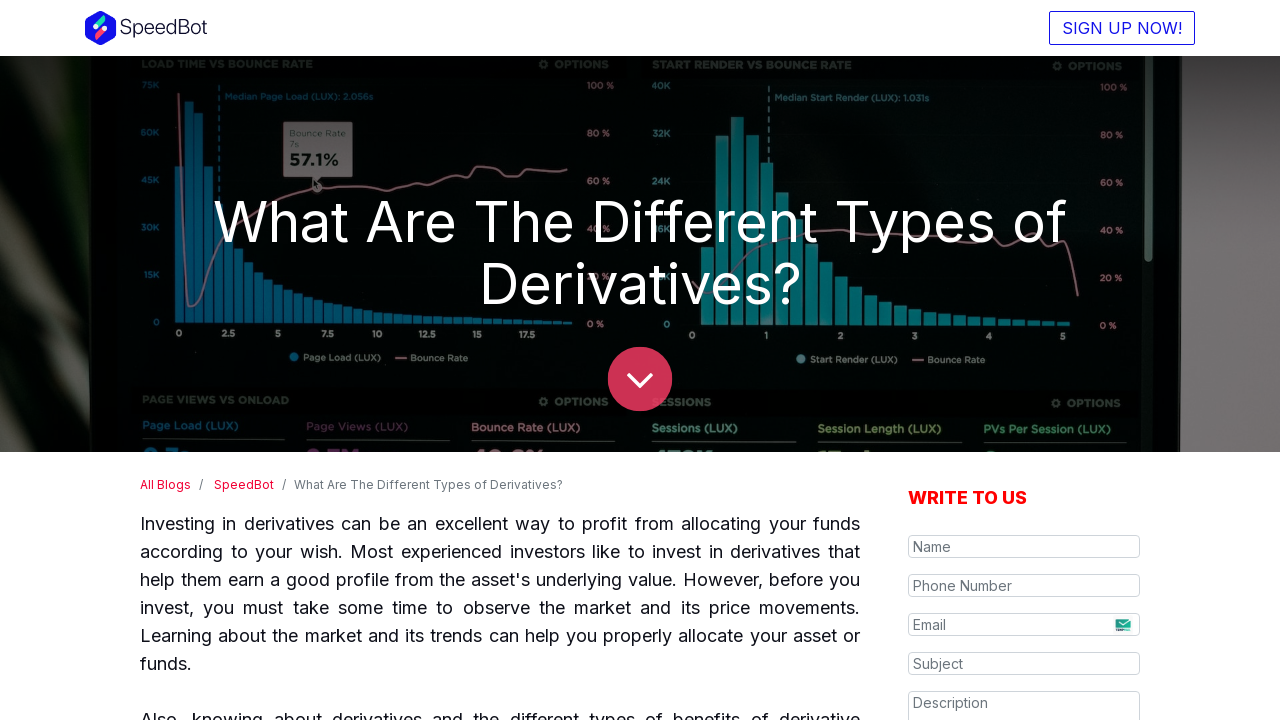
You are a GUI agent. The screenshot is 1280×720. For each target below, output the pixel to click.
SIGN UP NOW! (1122, 28)
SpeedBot (244, 484)
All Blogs (165, 484)
